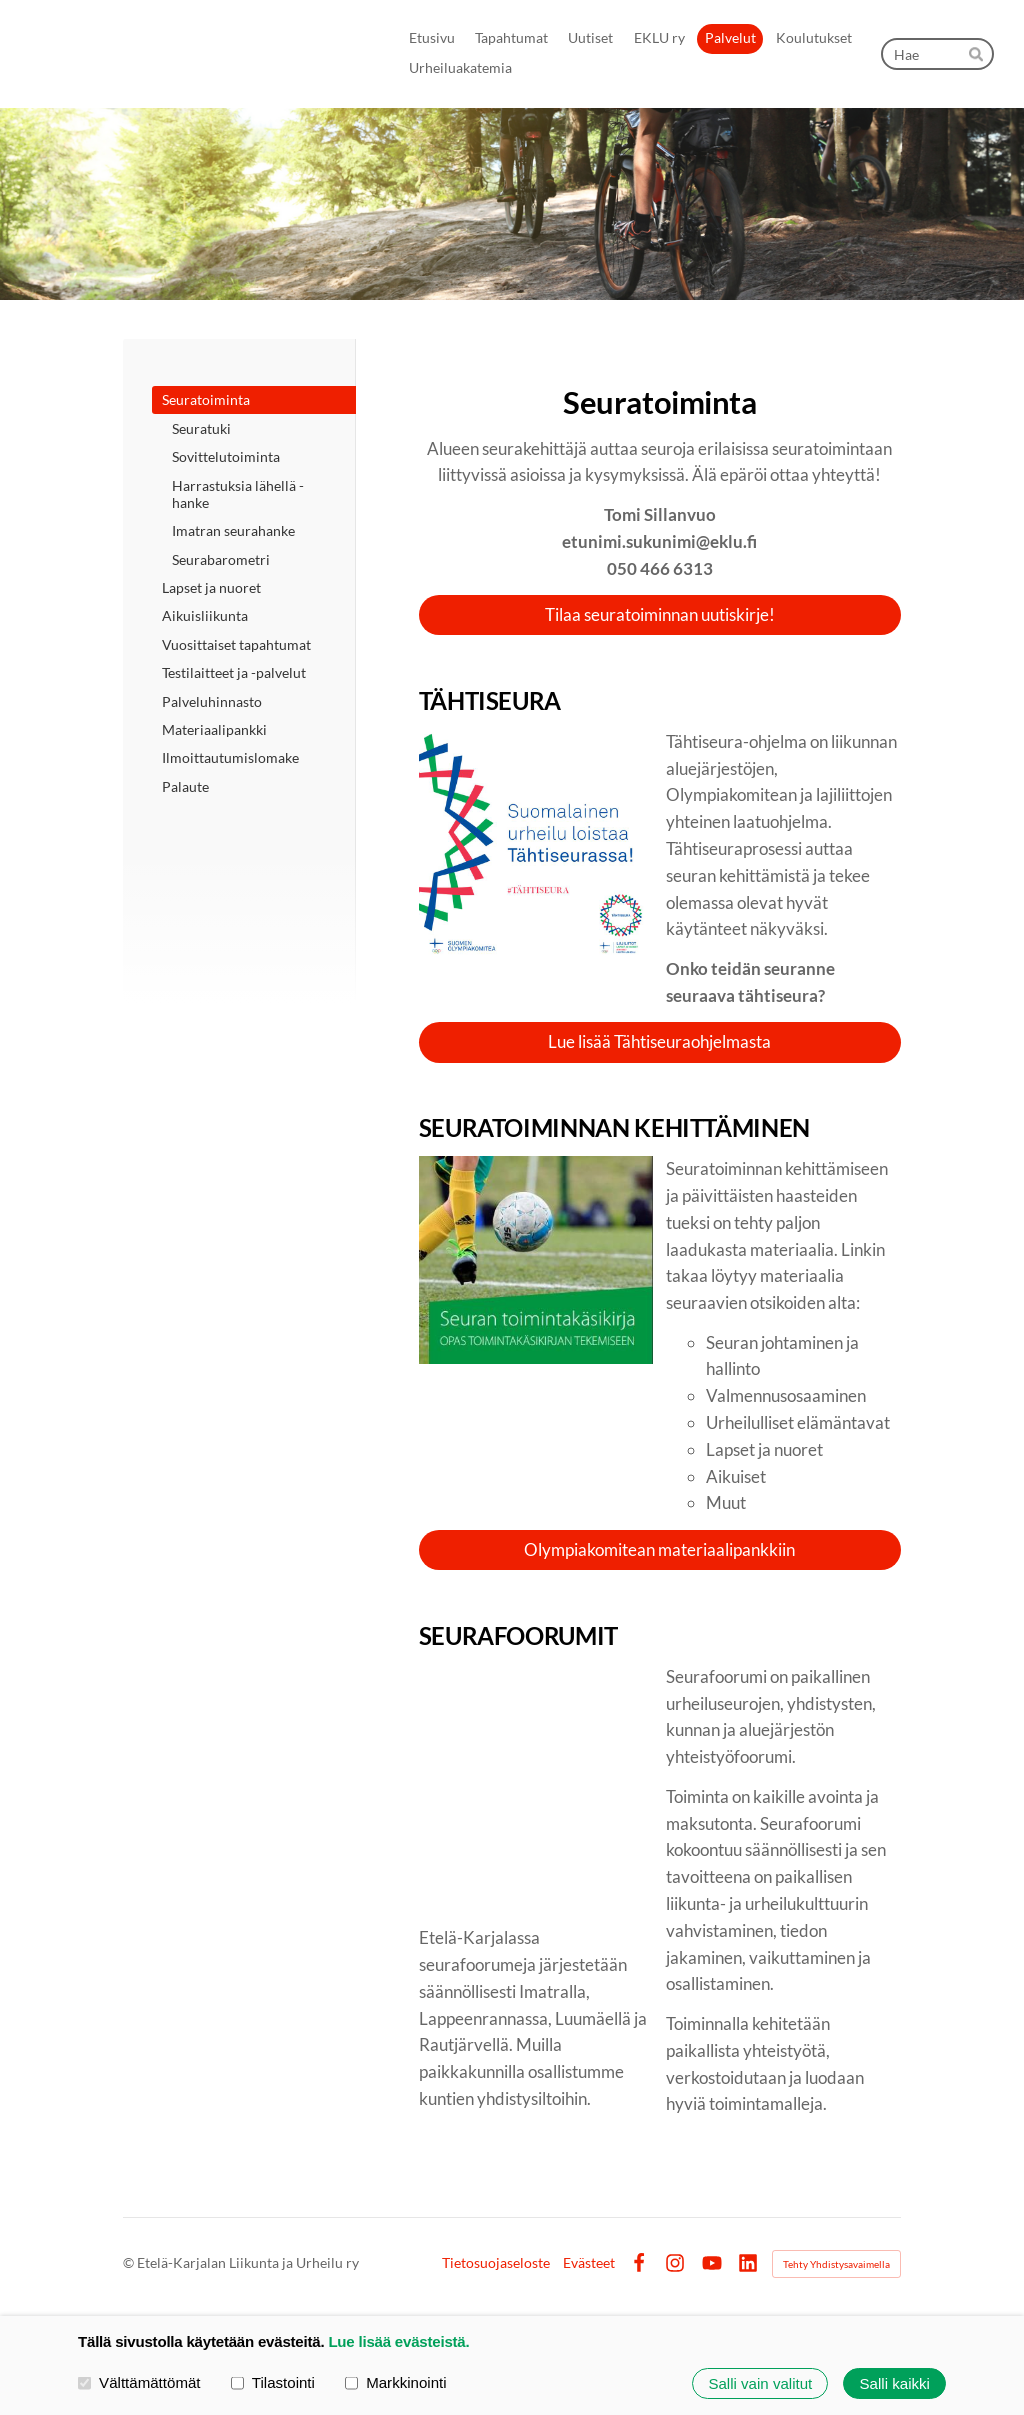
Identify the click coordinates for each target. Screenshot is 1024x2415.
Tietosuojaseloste (496, 2263)
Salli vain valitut (760, 2383)
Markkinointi (396, 2382)
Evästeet (589, 2263)
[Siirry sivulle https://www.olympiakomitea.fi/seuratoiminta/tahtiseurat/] (536, 846)
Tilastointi (273, 2382)
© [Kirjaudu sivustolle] (130, 2262)
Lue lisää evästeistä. (398, 2341)
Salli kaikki (895, 2383)
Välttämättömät (139, 2382)
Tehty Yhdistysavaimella (836, 2264)
